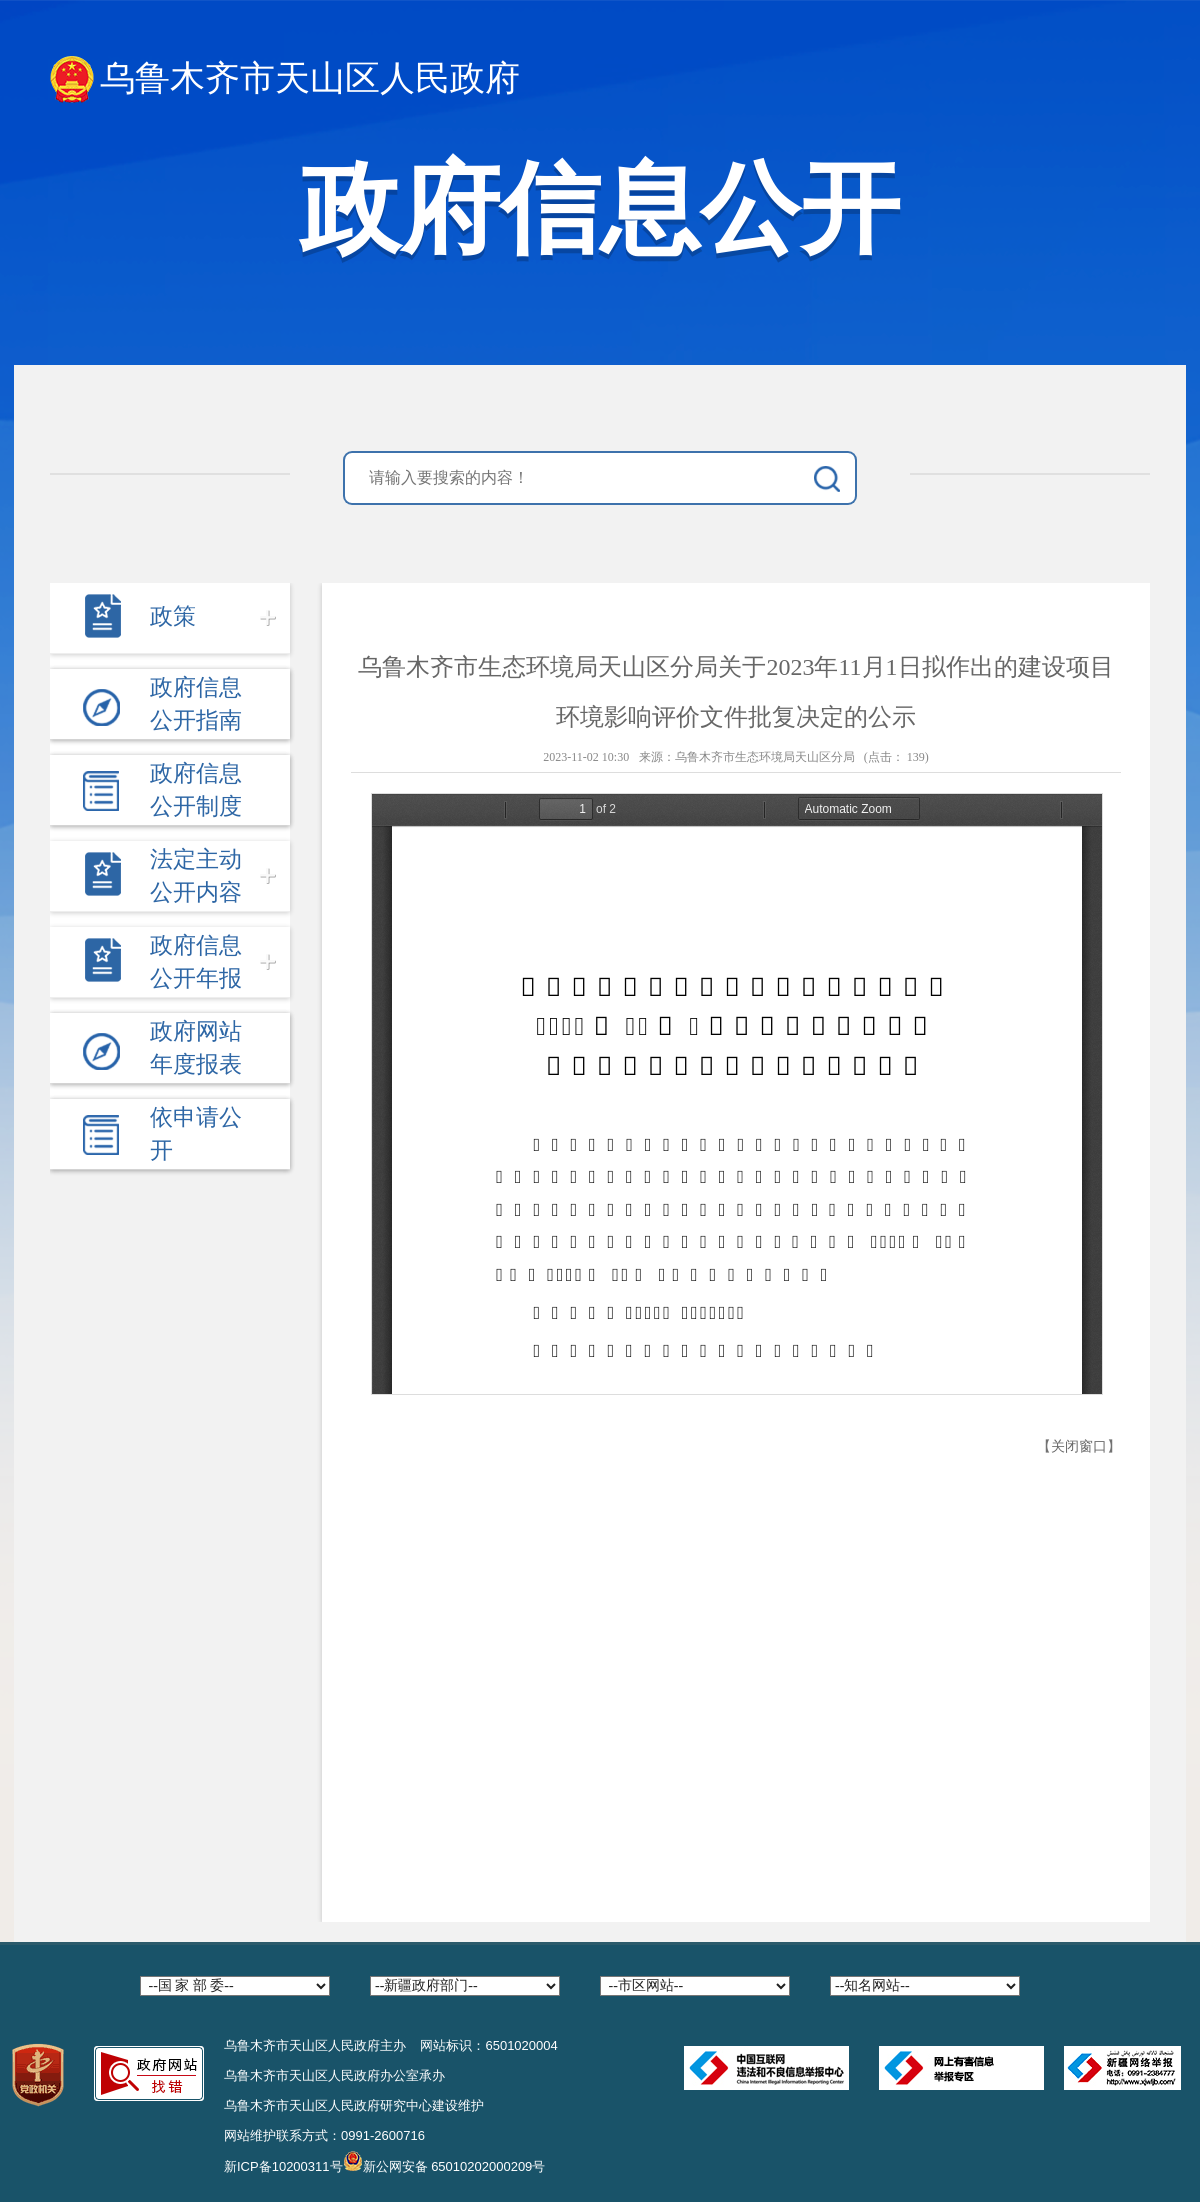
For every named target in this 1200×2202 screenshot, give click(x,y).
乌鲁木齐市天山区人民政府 (285, 79)
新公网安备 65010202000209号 (444, 2161)
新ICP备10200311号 (283, 2166)
